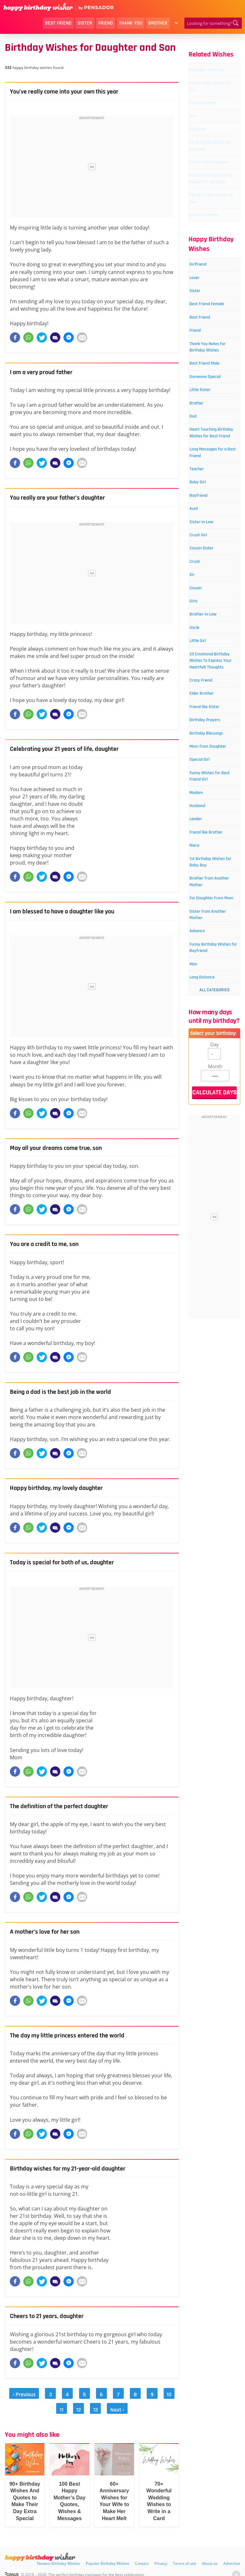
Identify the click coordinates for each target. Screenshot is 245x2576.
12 (73, 2404)
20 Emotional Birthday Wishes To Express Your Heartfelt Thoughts (212, 808)
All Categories (214, 1243)
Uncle (200, 762)
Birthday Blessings (205, 904)
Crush (200, 687)
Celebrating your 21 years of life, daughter (71, 748)
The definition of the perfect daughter (65, 1806)
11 (168, 2393)
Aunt (199, 627)
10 (154, 2393)
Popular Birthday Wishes (107, 2554)
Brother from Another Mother (212, 1103)
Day (214, 1297)
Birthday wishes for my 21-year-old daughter (74, 2168)
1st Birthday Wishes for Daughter (207, 170)
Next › (107, 2404)
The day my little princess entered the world (74, 2035)
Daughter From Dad (211, 75)
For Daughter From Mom (209, 1126)
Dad (198, 512)
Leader (202, 1014)
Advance (203, 1169)
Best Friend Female (207, 372)
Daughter (204, 147)
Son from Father (212, 271)
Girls (199, 732)
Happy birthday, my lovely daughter (62, 1488)
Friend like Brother (205, 1033)
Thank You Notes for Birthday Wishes (213, 429)
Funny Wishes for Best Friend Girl (213, 965)
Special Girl (206, 946)
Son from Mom (211, 117)
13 (88, 2404)
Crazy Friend (208, 839)
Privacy (160, 2554)
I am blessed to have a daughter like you (69, 911)
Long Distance (210, 1230)
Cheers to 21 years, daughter (51, 2316)
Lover (200, 338)
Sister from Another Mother (212, 1150)
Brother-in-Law (211, 747)
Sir (197, 702)
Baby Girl (204, 597)
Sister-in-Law (209, 642)
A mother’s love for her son (49, 1931)
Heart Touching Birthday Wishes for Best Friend (212, 536)
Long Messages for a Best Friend (213, 563)
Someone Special (214, 467)
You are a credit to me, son (48, 1244)
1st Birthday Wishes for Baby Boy (212, 1076)
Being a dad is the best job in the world (66, 1391)
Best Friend (58, 23)
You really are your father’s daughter (63, 497)
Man (199, 1215)
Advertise (231, 2554)
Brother (157, 23)
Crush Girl (205, 657)
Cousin (201, 717)
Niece (200, 1052)
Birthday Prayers (213, 884)
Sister (85, 23)
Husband (204, 999)
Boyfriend (205, 612)
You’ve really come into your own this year (71, 91)
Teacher (203, 582)
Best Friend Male (213, 452)
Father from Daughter (207, 198)
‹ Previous (23, 2393)
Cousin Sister (209, 672)
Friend (105, 23)
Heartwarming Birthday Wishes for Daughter (212, 225)
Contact (142, 2554)
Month (215, 1319)
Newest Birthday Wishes (58, 2554)
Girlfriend (204, 323)
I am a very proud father (45, 372)
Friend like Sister (213, 869)
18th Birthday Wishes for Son (211, 252)
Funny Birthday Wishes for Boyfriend (211, 1192)
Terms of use (184, 2554)
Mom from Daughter (206, 927)
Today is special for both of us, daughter (68, 1562)
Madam (202, 984)
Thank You (130, 23)
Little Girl (204, 777)
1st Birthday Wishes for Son (211, 98)
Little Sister (207, 482)
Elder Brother (209, 854)
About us (210, 2554)
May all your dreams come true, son (61, 1148)
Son (198, 132)
